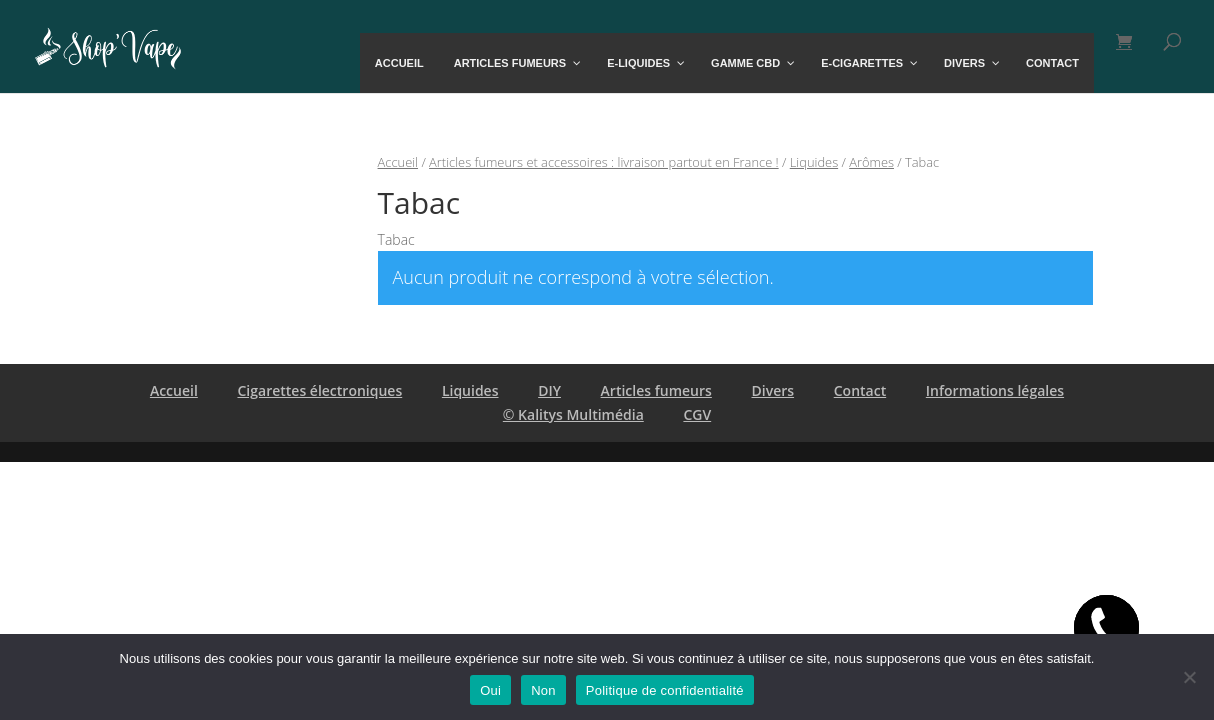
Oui (490, 690)
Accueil (398, 162)
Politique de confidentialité (665, 690)
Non (543, 690)
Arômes (871, 162)
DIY (549, 390)
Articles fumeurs (656, 390)
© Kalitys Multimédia (573, 414)
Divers (773, 390)
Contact (860, 390)
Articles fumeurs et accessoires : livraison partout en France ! (604, 162)
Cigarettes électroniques (319, 390)
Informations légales (995, 390)
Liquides (814, 162)
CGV (697, 414)
